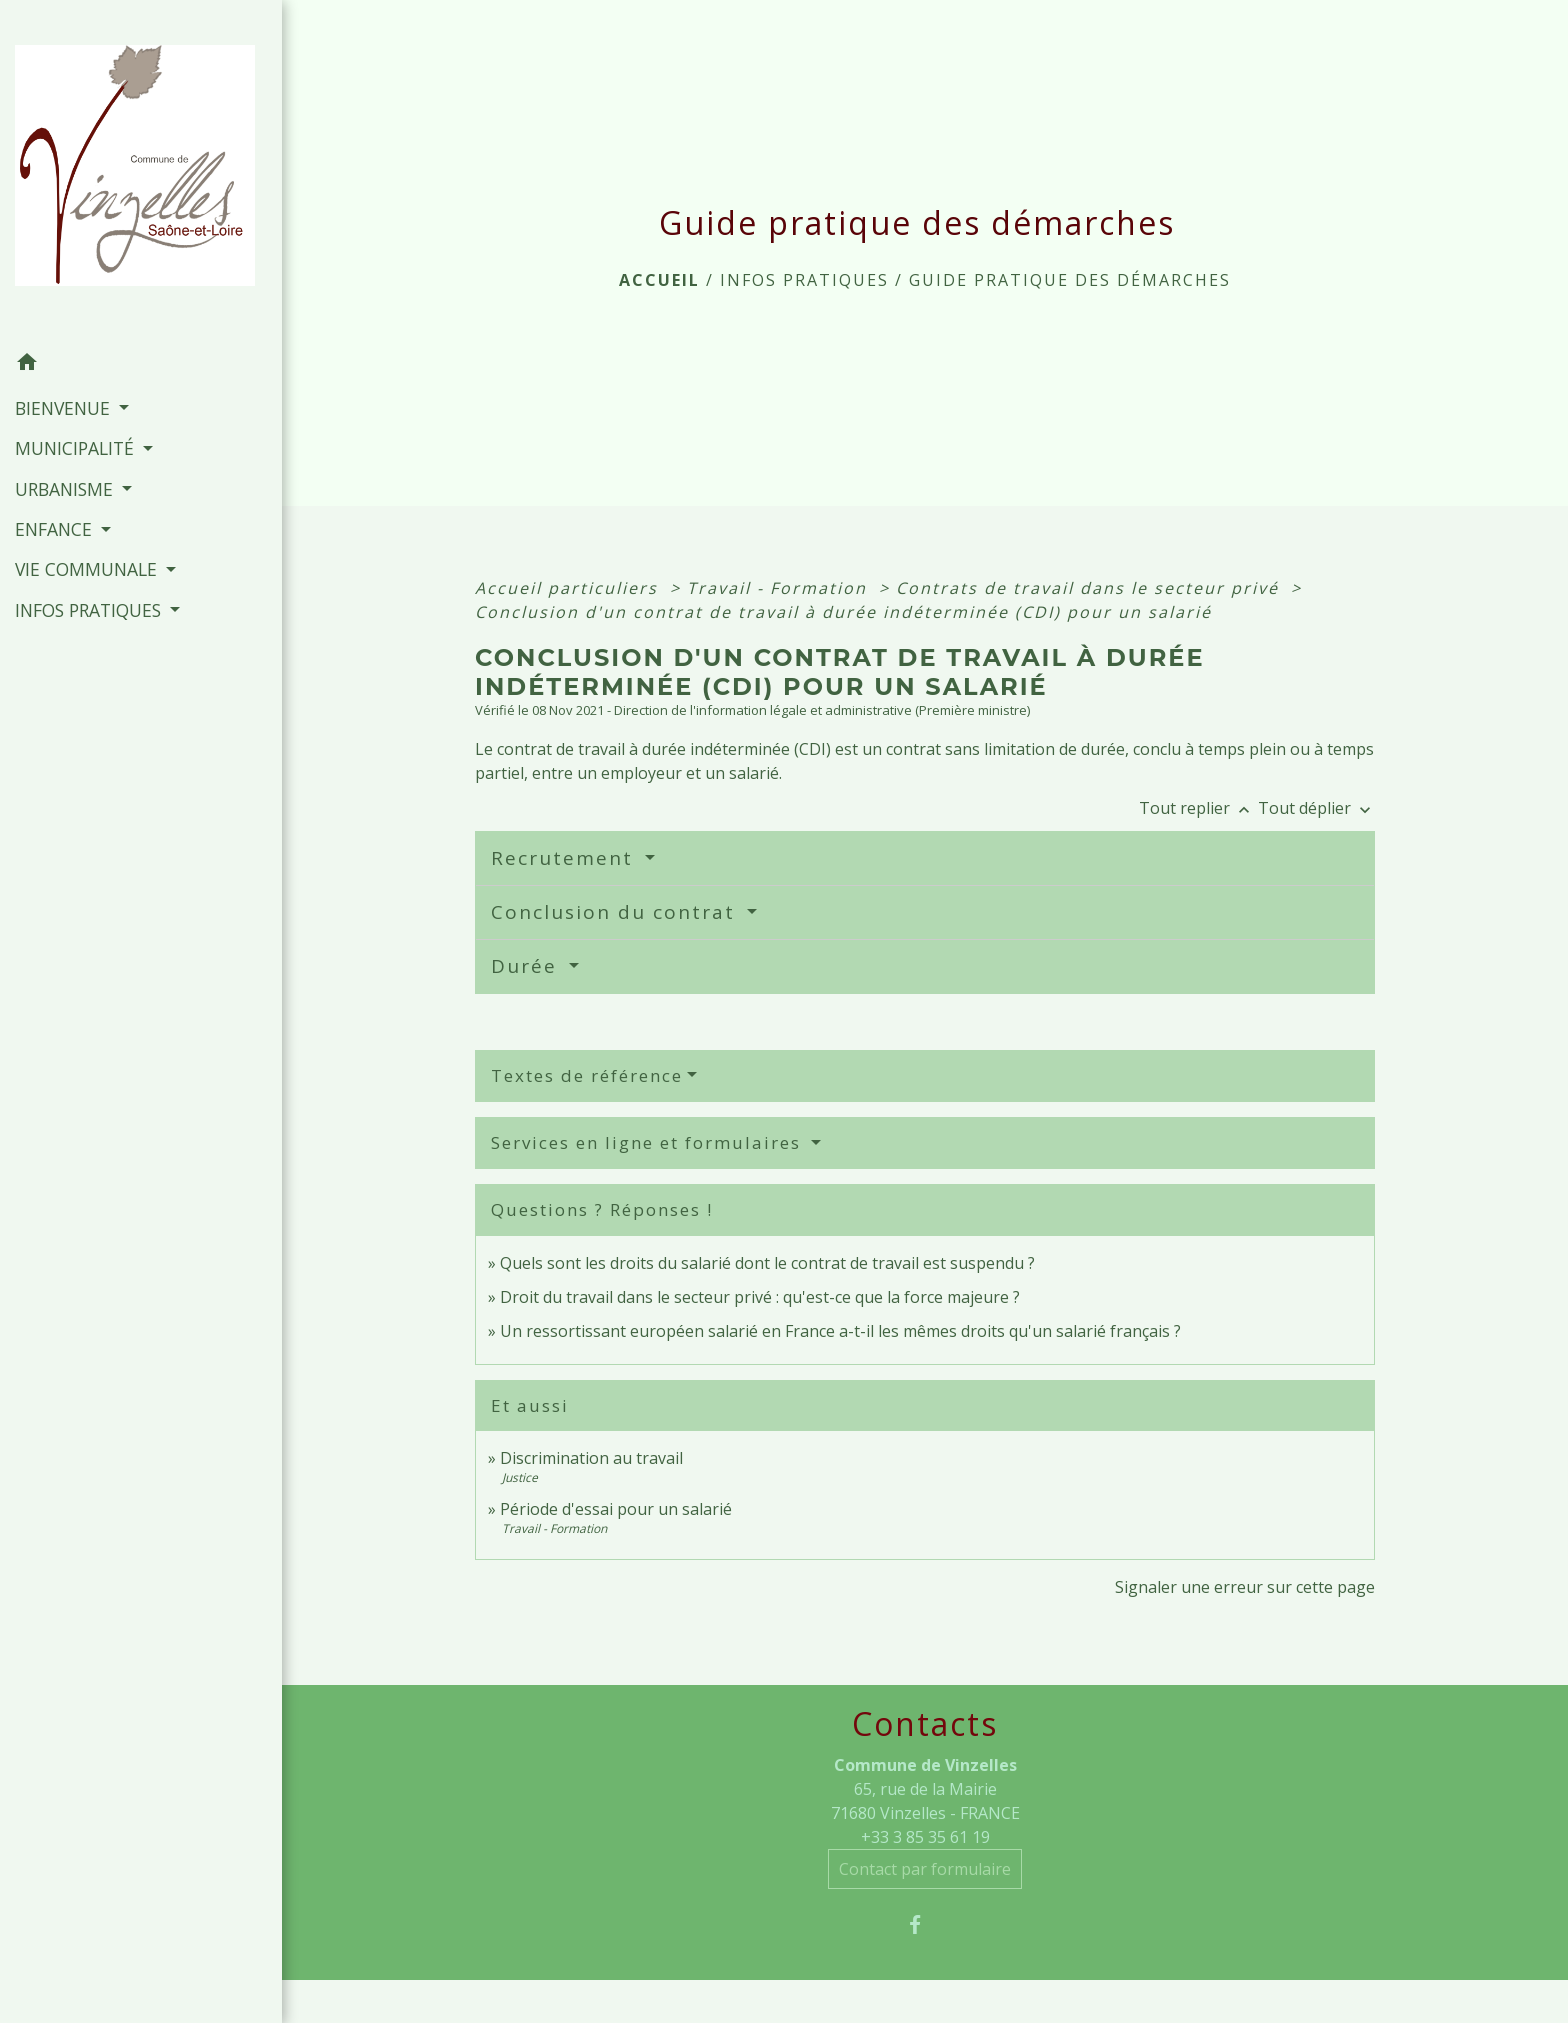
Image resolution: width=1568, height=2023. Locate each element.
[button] (141, 365)
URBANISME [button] (66, 489)
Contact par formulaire (925, 1869)
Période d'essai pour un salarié (616, 1509)
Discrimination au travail (591, 1458)
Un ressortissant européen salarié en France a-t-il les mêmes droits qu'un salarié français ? (840, 1331)
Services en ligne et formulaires (649, 1142)
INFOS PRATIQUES (804, 280)
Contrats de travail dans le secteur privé (1090, 588)
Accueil (659, 280)
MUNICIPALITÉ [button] (77, 448)
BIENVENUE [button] (65, 408)
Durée (527, 966)
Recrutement (565, 858)
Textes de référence (587, 1075)
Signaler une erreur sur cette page (1245, 1587)
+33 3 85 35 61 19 (925, 1837)
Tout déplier (1316, 808)
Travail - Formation (780, 588)
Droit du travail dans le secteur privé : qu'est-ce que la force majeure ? (760, 1297)
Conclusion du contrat (616, 912)
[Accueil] (141, 171)
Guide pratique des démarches (1070, 280)
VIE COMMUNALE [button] (88, 569)
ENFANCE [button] (56, 529)
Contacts (925, 1724)
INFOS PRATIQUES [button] (90, 610)
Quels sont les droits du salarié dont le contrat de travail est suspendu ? (767, 1263)
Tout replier (1198, 808)
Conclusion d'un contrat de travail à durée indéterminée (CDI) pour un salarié (843, 612)
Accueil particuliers (569, 588)
